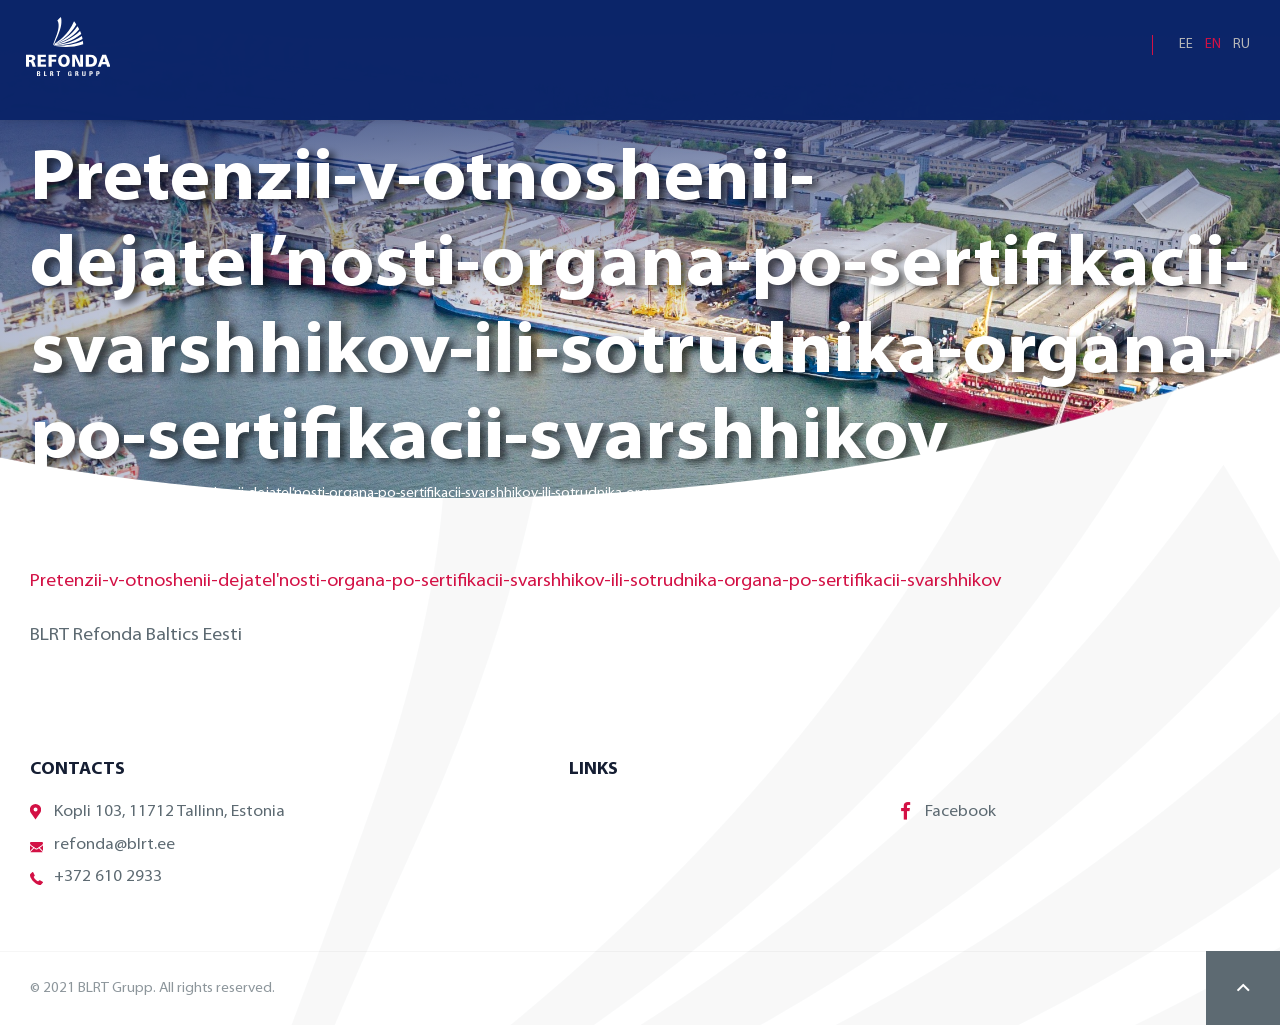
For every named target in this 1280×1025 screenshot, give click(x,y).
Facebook (948, 811)
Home (49, 493)
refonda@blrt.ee (102, 845)
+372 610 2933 (96, 877)
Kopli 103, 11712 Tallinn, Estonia (157, 812)
